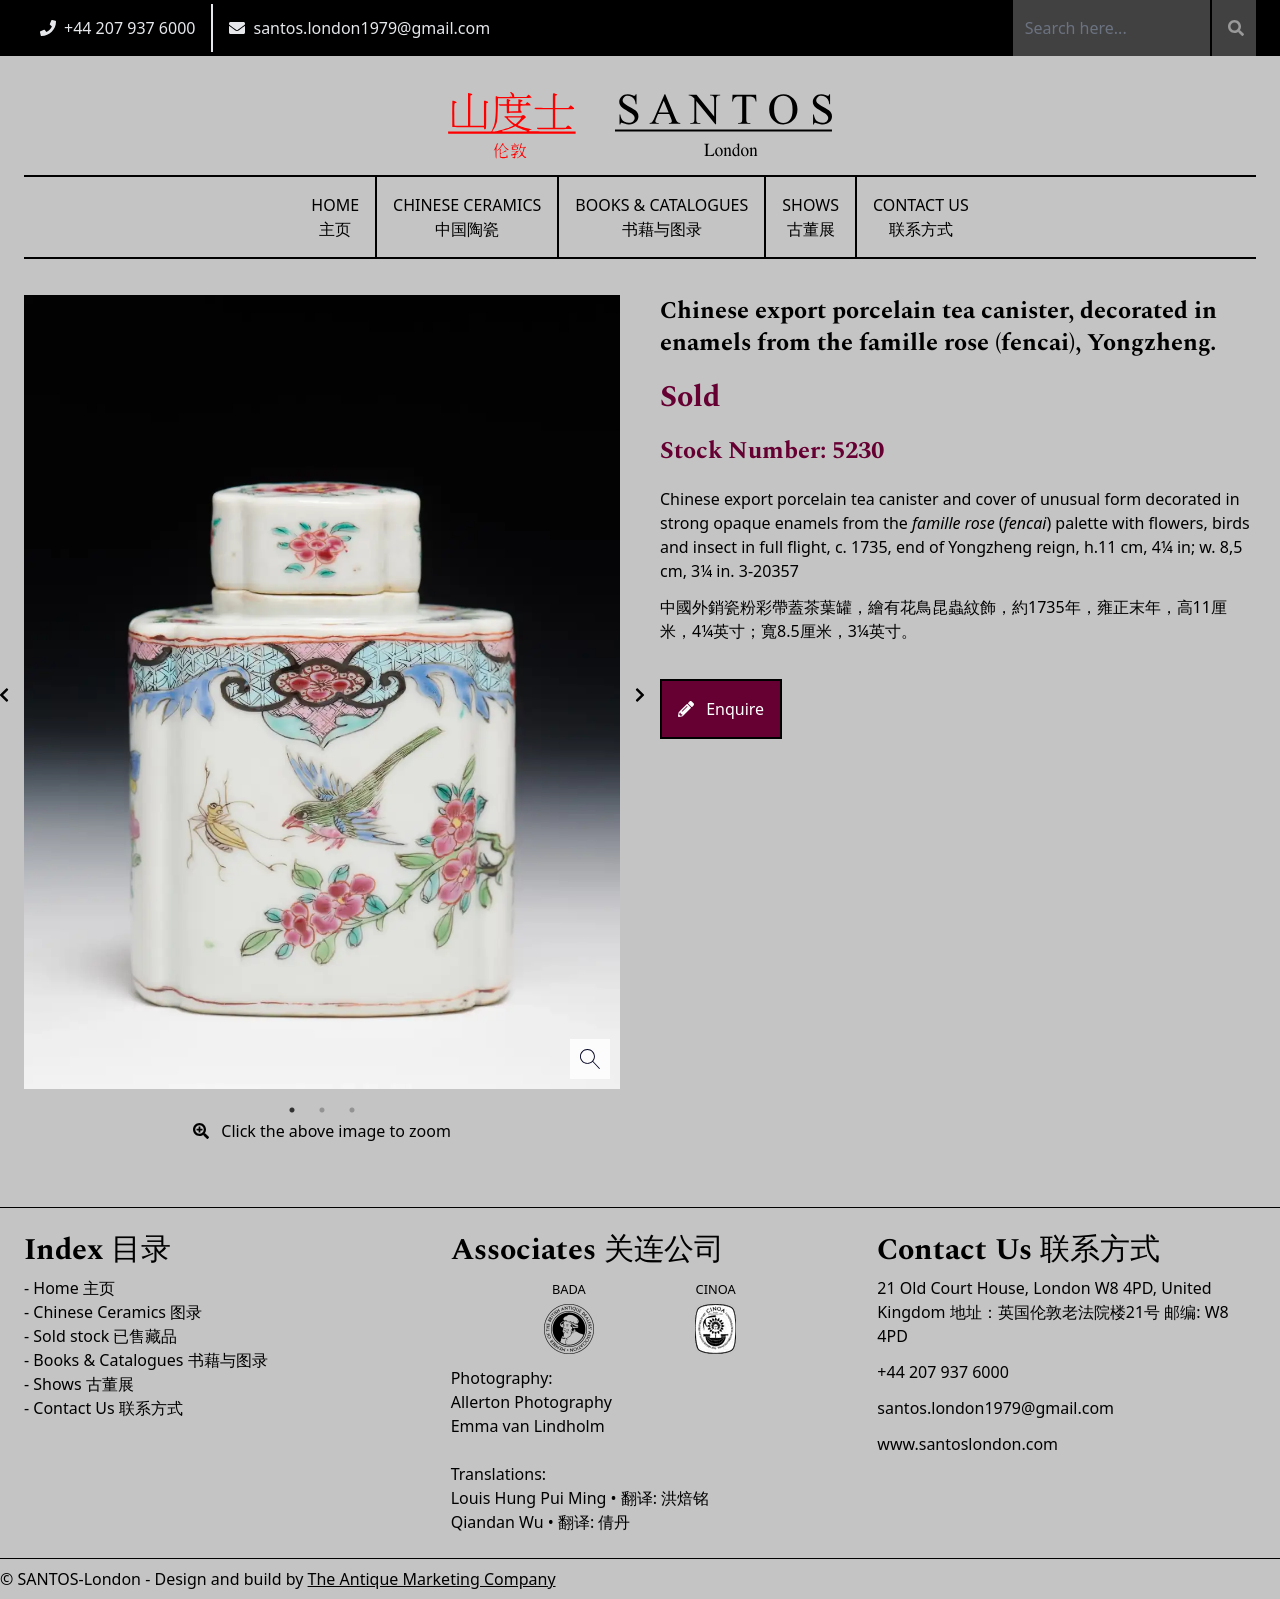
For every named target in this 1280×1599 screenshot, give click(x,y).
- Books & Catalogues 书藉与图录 (146, 1360)
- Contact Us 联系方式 (103, 1408)
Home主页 (335, 217)
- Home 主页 (69, 1288)
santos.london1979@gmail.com (371, 28)
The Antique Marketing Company (432, 1579)
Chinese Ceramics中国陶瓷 (467, 217)
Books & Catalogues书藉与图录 (661, 217)
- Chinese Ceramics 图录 (113, 1312)
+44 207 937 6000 (129, 28)
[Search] (1233, 28)
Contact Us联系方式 (921, 217)
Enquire (721, 709)
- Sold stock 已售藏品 (100, 1336)
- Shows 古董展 (79, 1384)
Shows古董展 (810, 217)
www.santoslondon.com (967, 1444)
